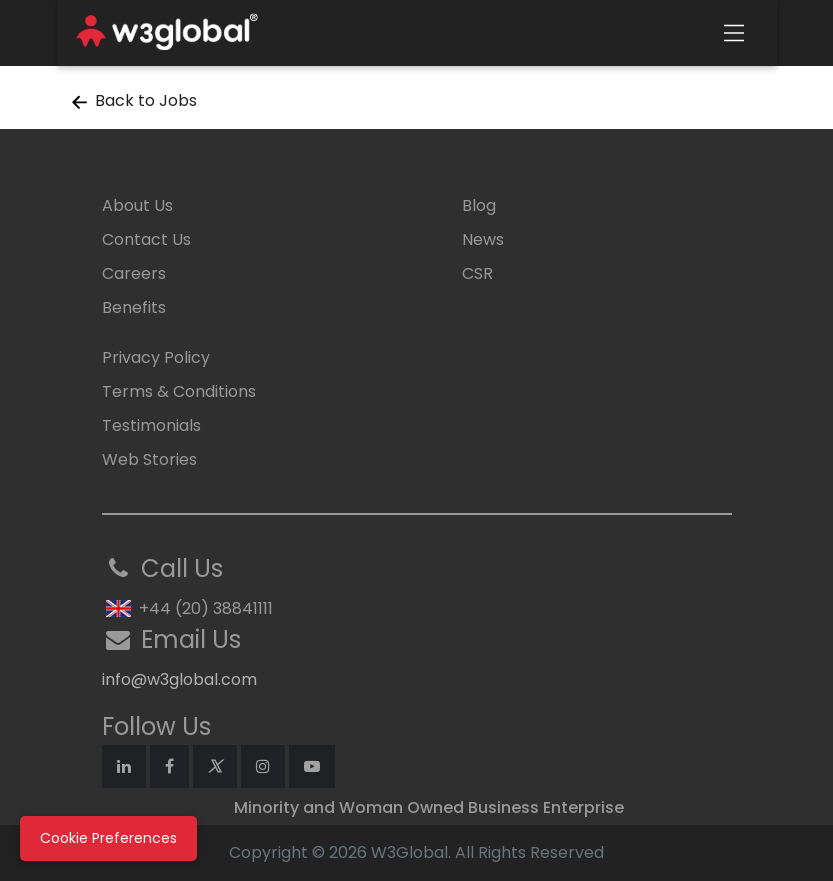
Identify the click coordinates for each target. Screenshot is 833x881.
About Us (137, 205)
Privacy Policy (156, 357)
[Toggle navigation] (734, 33)
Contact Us (146, 239)
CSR (477, 273)
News (483, 239)
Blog (479, 205)
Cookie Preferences (108, 838)
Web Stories (149, 459)
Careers (134, 273)
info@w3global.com (179, 679)
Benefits (134, 307)
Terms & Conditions (179, 391)
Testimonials (151, 425)
